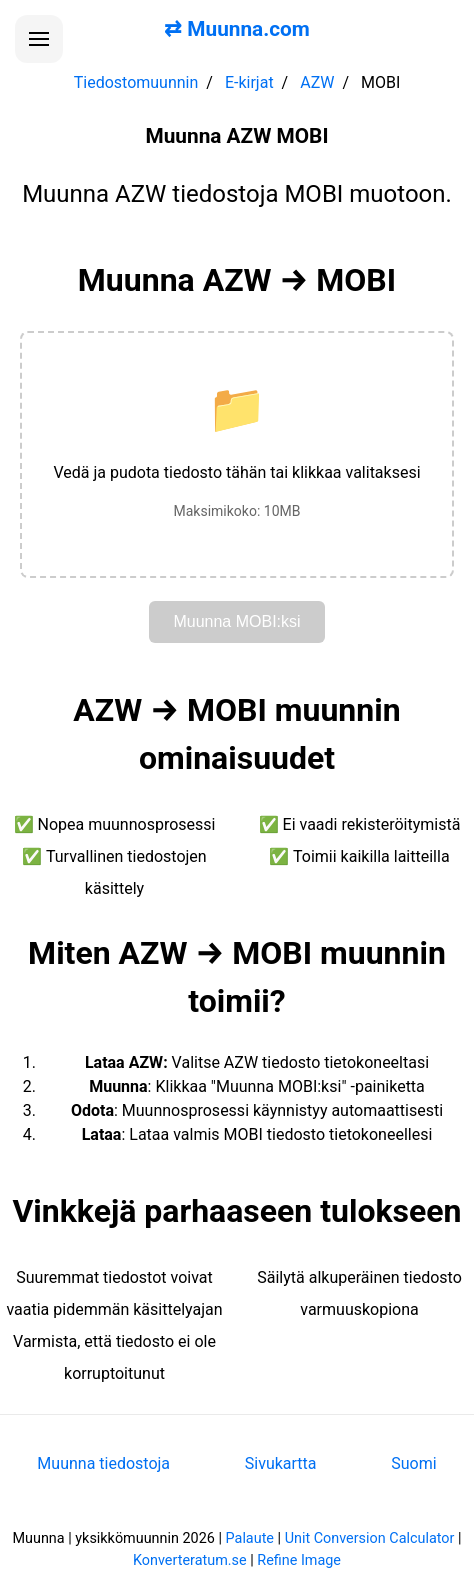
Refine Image (299, 1560)
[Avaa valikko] (39, 39)
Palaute (250, 1538)
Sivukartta (281, 1463)
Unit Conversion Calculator (370, 1538)
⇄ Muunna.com (237, 29)
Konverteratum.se (190, 1560)
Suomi (413, 1463)
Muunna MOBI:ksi (236, 621)
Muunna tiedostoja (103, 1463)
